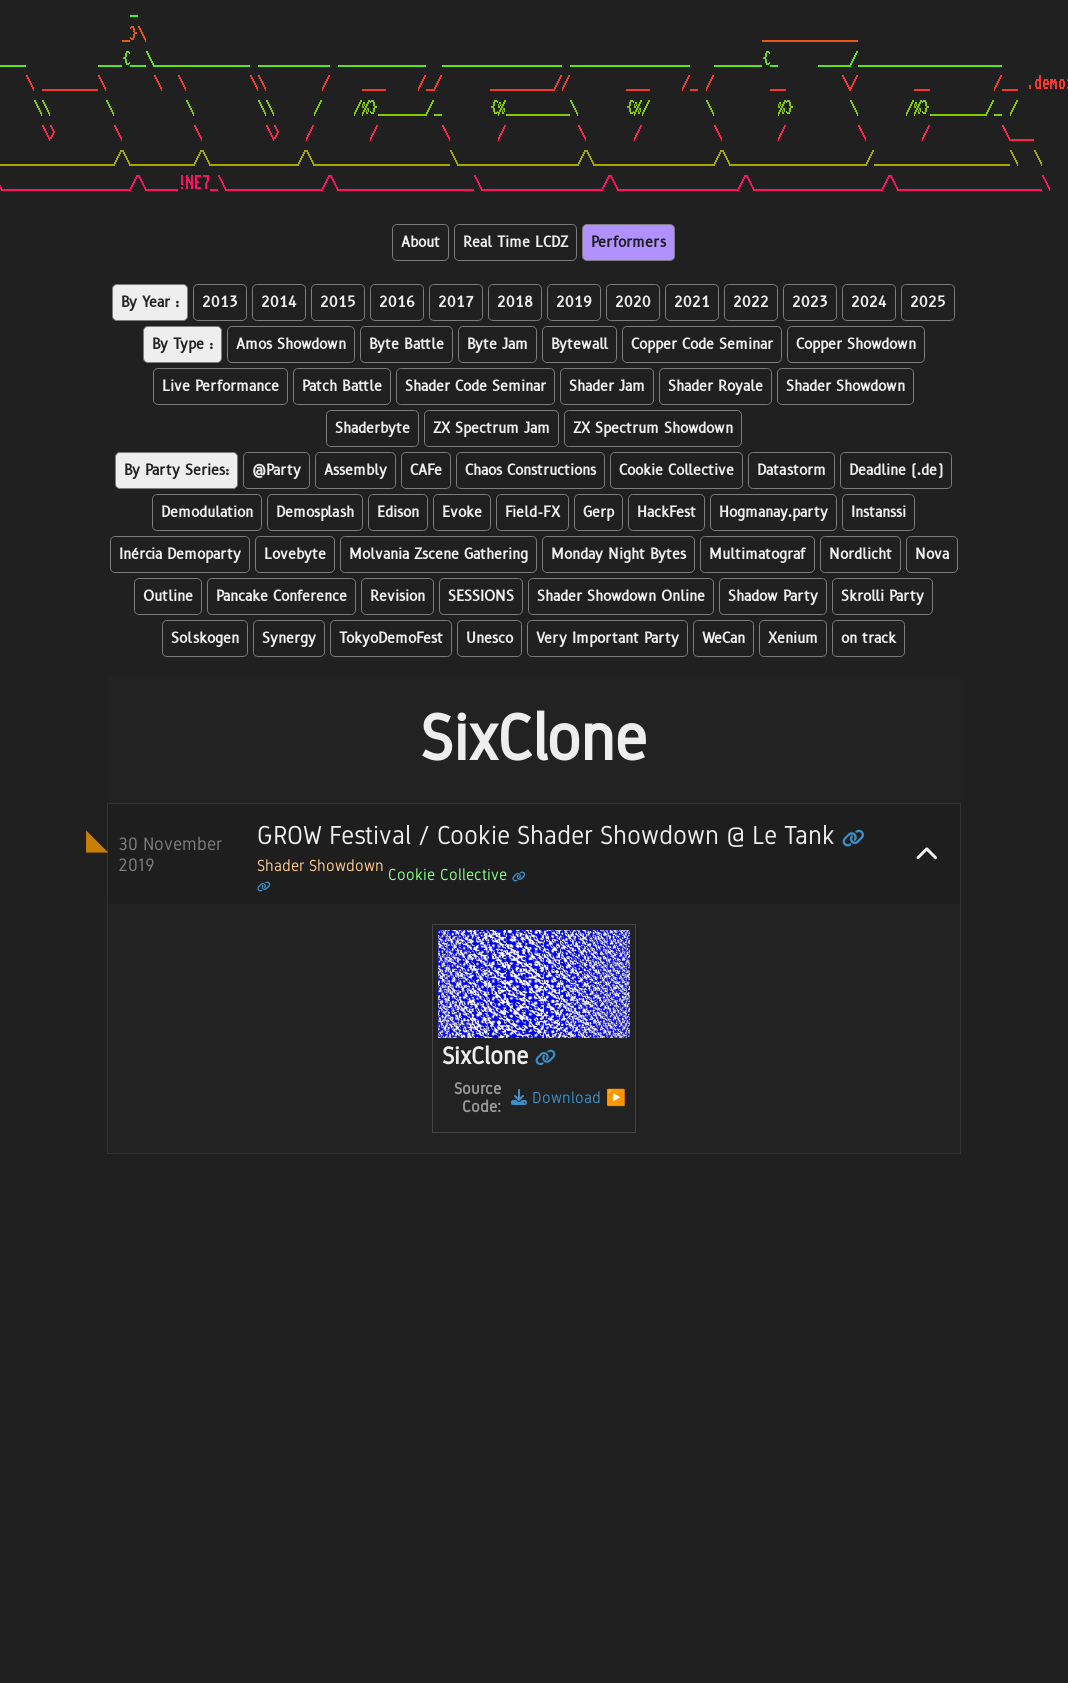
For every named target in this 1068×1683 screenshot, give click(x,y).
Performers (628, 242)
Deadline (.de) (896, 470)
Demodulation (207, 512)
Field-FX (532, 512)
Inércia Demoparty (180, 554)
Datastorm (791, 470)
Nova (932, 554)
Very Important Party (607, 638)
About (420, 242)
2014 (279, 302)
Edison (398, 512)
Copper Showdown (856, 344)
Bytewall (579, 344)
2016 (397, 302)
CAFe (426, 470)
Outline (168, 596)
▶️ (616, 1097)
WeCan (723, 638)
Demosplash (315, 512)
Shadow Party (773, 596)
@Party (276, 470)
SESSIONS (481, 596)
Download (556, 1097)
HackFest (666, 512)
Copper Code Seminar (702, 344)
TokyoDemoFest (391, 638)
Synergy (289, 638)
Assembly (355, 470)
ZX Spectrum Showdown (653, 428)
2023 (810, 302)
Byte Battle (406, 344)
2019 (574, 302)
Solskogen (205, 638)
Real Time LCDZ (515, 242)
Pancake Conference (281, 596)
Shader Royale (715, 386)
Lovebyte (295, 554)
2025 (928, 302)
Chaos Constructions (530, 470)
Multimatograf (757, 554)
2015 (338, 302)
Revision (397, 596)
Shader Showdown (845, 386)
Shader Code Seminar (475, 386)
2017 (456, 302)
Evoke (462, 512)
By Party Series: (176, 470)
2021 (692, 302)
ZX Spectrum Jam (491, 428)
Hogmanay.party (773, 512)
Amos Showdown (291, 344)
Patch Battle (342, 386)
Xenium (793, 638)
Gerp (598, 512)
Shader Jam (607, 386)
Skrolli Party (882, 596)
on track (868, 638)
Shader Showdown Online (621, 596)
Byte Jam (497, 344)
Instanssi (878, 512)
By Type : (182, 344)
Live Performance (220, 386)
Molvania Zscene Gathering (438, 554)
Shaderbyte (372, 428)
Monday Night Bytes (618, 554)
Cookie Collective (676, 470)
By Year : (150, 302)
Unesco (489, 638)
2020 (633, 302)
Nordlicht (860, 554)
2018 (515, 302)
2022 (751, 302)
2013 (220, 302)
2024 (869, 302)
